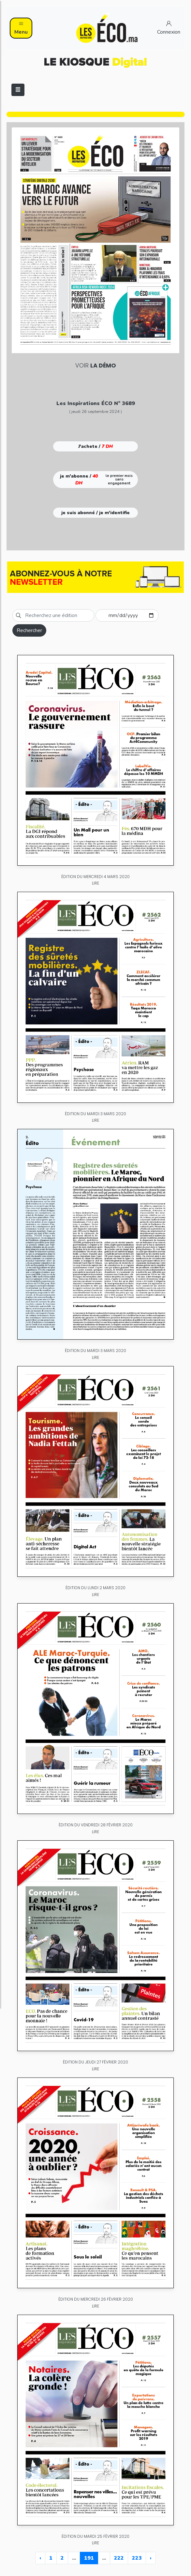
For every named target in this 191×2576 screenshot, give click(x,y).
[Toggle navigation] (17, 90)
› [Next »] (151, 2558)
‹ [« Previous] (40, 2558)
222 (119, 2558)
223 (137, 2558)
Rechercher (29, 630)
